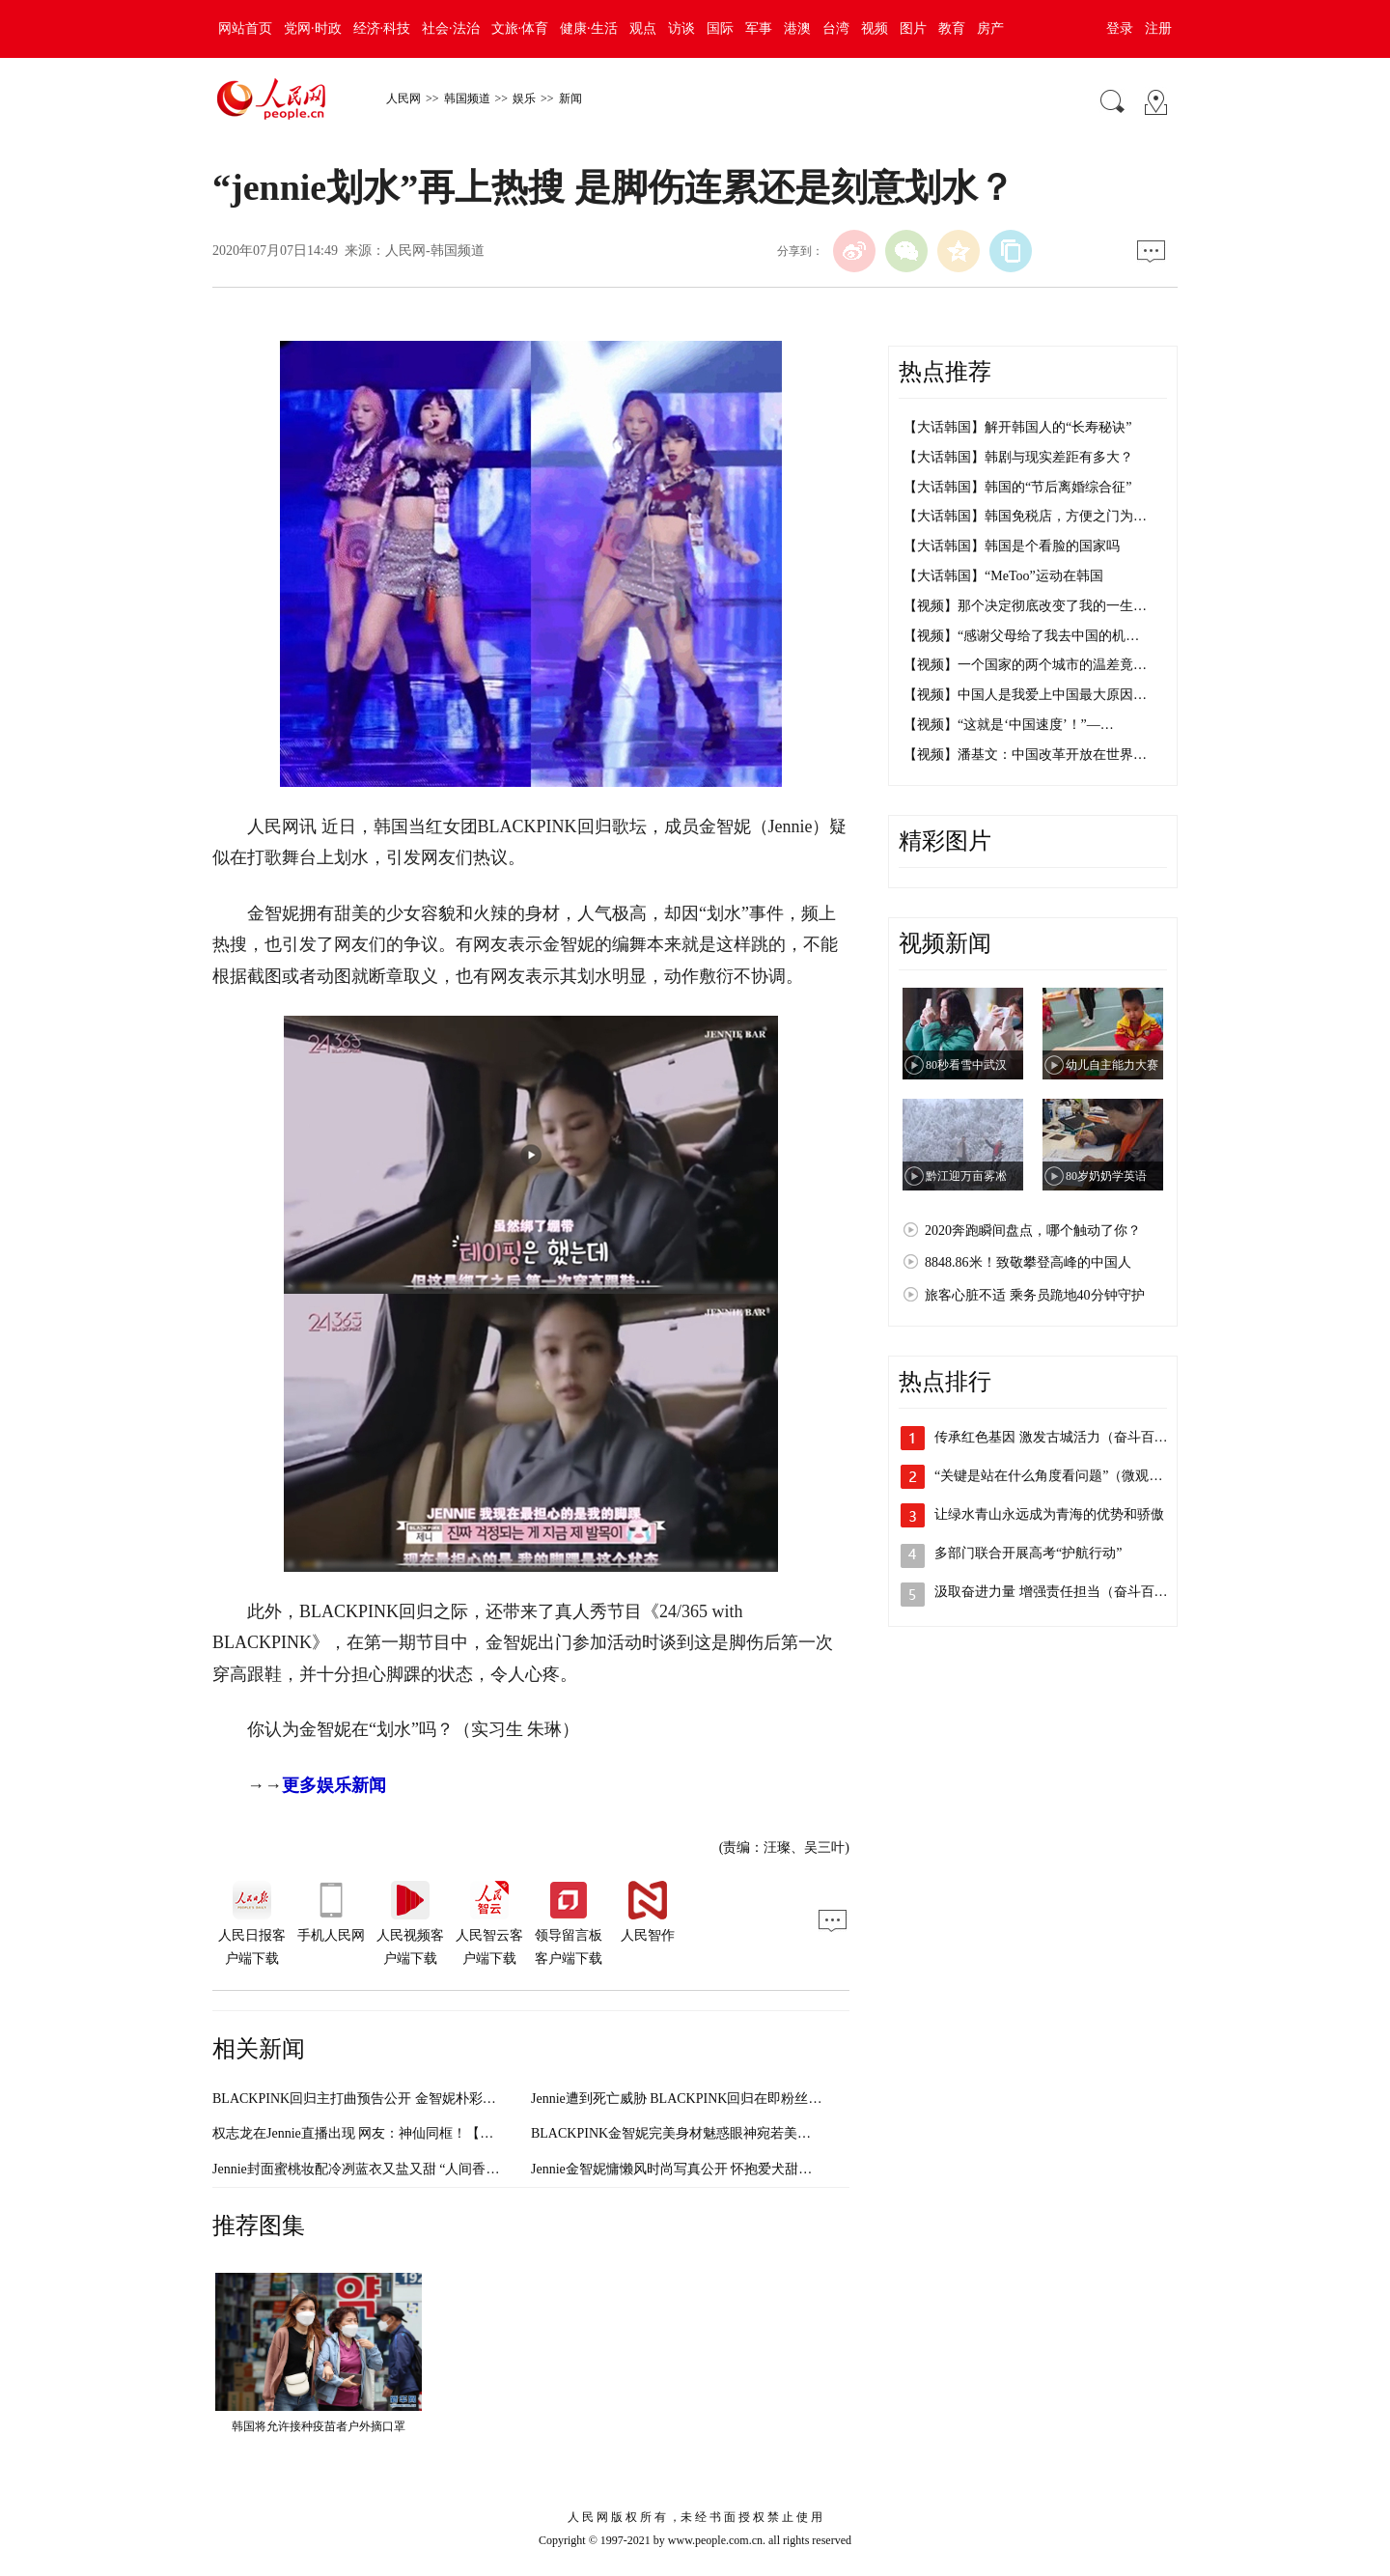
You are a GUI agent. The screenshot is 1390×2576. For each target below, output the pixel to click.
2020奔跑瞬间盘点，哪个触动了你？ (1033, 1230)
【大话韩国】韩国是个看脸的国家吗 (1012, 546)
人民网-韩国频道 (435, 250)
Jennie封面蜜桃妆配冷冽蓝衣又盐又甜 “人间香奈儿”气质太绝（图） (413, 2169)
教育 (951, 28)
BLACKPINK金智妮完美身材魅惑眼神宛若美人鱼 (677, 2133)
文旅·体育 (520, 28)
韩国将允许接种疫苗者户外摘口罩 (318, 2426)
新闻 (570, 98)
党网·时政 (313, 28)
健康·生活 (589, 28)
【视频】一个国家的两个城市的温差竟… (1025, 665)
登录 (1119, 28)
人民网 (403, 98)
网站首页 (245, 28)
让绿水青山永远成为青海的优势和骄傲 (1049, 1514)
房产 (990, 28)
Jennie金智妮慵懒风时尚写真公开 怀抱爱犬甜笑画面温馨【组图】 (725, 2169)
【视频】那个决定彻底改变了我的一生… (1025, 606)
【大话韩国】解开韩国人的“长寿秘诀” (1017, 427)
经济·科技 (382, 28)
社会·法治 (451, 28)
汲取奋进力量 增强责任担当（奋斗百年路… (1064, 1591)
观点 (642, 28)
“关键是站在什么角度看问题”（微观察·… (1057, 1476)
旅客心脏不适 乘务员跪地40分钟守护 (1035, 1295)
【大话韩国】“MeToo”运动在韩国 (1003, 576)
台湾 (835, 28)
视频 (874, 28)
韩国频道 (467, 98)
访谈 (681, 28)
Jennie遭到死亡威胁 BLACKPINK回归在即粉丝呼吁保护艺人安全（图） (744, 2098)
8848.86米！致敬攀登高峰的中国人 (1028, 1262)
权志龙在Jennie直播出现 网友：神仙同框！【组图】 (366, 2133)
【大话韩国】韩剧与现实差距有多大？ (1018, 457)
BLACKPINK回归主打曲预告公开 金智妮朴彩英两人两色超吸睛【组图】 (428, 2098)
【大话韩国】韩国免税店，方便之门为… (1025, 516)
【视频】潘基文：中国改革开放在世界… (1025, 754)
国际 (720, 28)
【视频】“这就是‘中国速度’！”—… (1009, 724)
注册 (1158, 28)
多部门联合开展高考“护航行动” (1028, 1553)
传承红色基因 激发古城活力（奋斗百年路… (1064, 1437)
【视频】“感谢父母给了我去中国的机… (1021, 636)
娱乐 (524, 98)
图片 (913, 28)
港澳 (797, 28)
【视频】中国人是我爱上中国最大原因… (1025, 694)
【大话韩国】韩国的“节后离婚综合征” (1017, 487)
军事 (758, 28)
